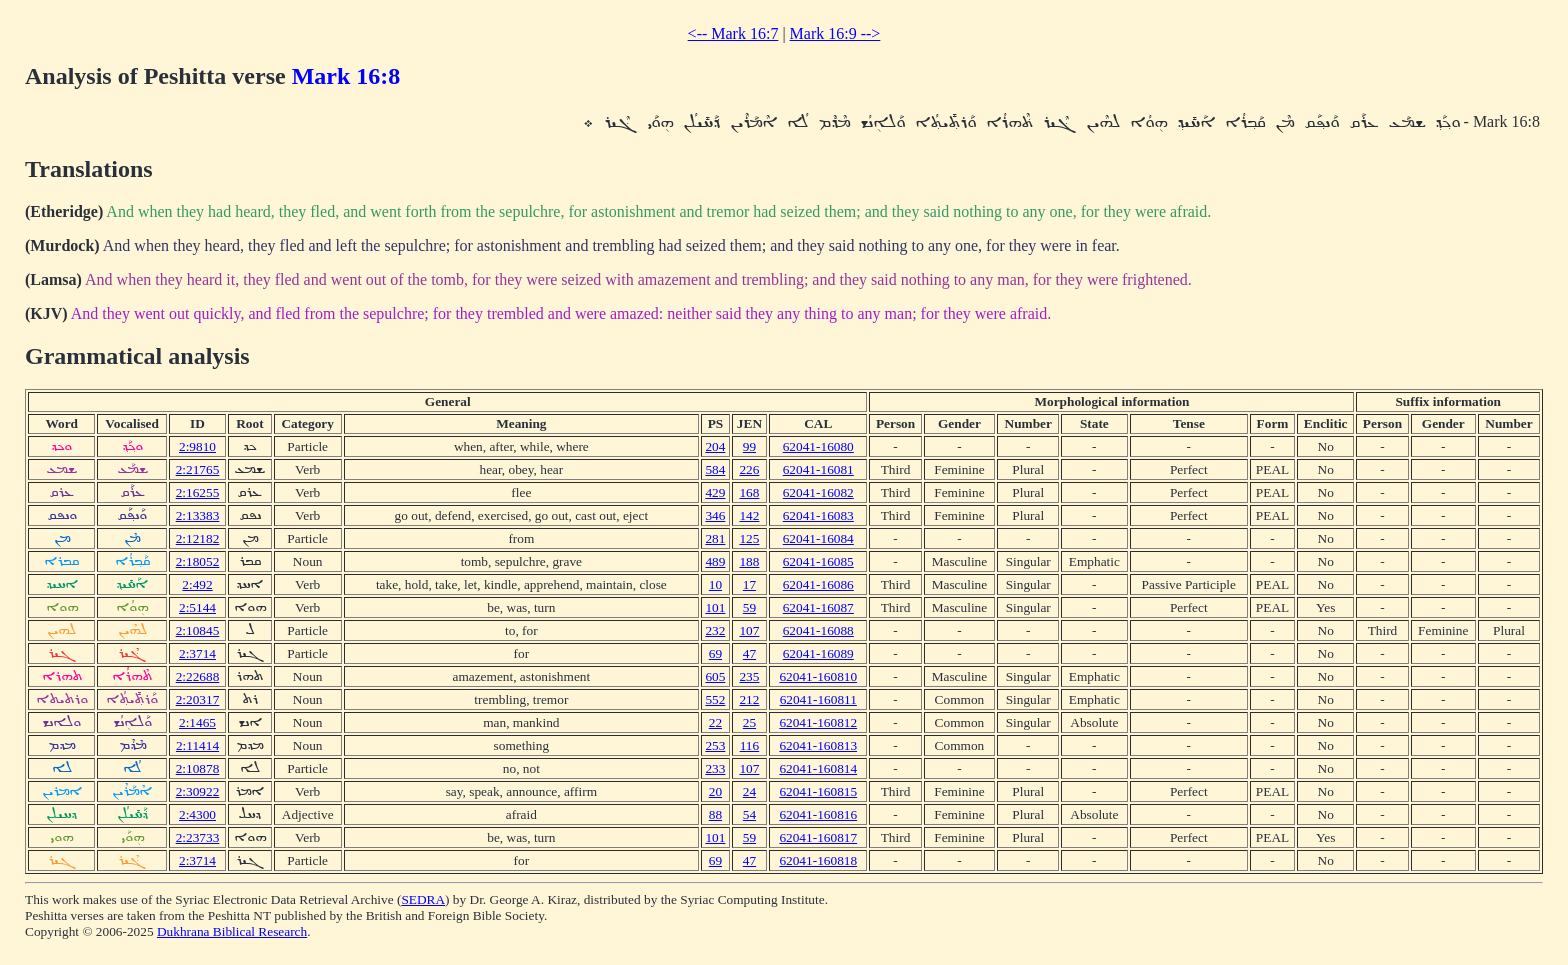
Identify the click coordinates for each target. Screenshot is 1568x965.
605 (715, 676)
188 (749, 561)
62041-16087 (818, 607)
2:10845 (198, 630)
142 (749, 515)
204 (715, 446)
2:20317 (198, 699)
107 (749, 630)
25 (749, 722)
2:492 (197, 584)
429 (715, 492)
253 (715, 745)
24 (749, 791)
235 (749, 676)
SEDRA (423, 899)
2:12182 (198, 538)
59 (749, 607)
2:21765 (198, 469)
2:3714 (197, 653)
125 (749, 538)
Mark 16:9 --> (835, 33)
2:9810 (197, 446)
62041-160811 (818, 699)
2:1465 (197, 722)
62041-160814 (818, 768)
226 (749, 469)
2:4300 (197, 814)
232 (715, 630)
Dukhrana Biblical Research (232, 931)
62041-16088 (818, 630)
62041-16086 (818, 584)
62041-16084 (818, 538)
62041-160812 (818, 722)
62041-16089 (818, 653)
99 (749, 446)
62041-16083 (818, 515)
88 (715, 814)
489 (715, 561)
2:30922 (198, 791)
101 (715, 607)
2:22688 (198, 676)
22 (715, 722)
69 (715, 653)
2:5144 (197, 607)
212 (749, 699)
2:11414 (197, 745)
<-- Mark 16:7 (733, 33)
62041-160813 (818, 745)
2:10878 (198, 768)
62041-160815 (818, 791)
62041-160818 (818, 860)
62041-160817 (818, 837)
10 (715, 584)
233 (715, 768)
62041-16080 (818, 446)
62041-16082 (818, 492)
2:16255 (198, 492)
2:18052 (198, 561)
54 (749, 814)
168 (749, 492)
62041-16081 (818, 469)
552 (715, 699)
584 (715, 469)
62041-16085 (818, 561)
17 (749, 584)
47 (749, 653)
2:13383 (198, 515)
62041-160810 (818, 676)
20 (715, 791)
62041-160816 (818, 814)
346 (715, 515)
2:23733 (198, 837)
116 (750, 745)
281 (715, 538)
